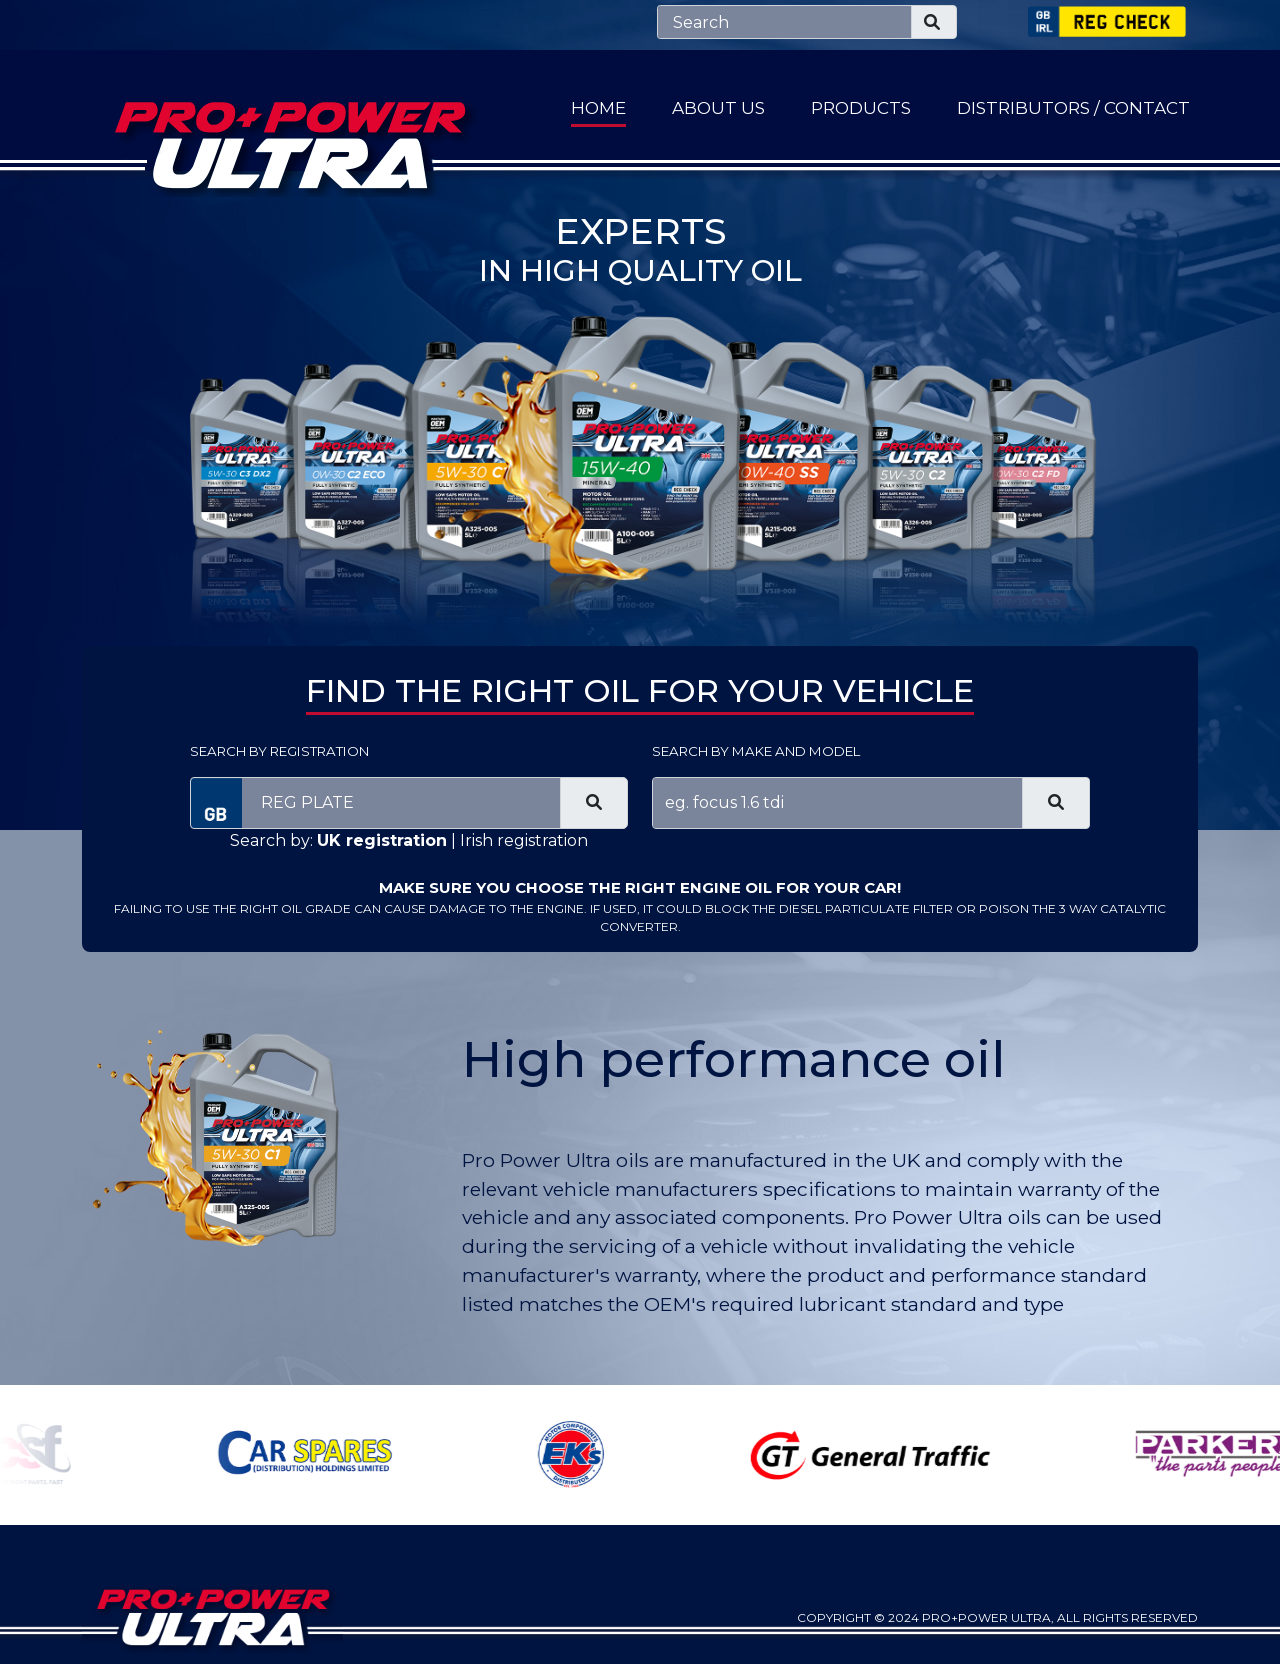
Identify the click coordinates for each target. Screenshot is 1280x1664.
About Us (718, 108)
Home (598, 108)
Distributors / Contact (1073, 108)
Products (861, 108)
